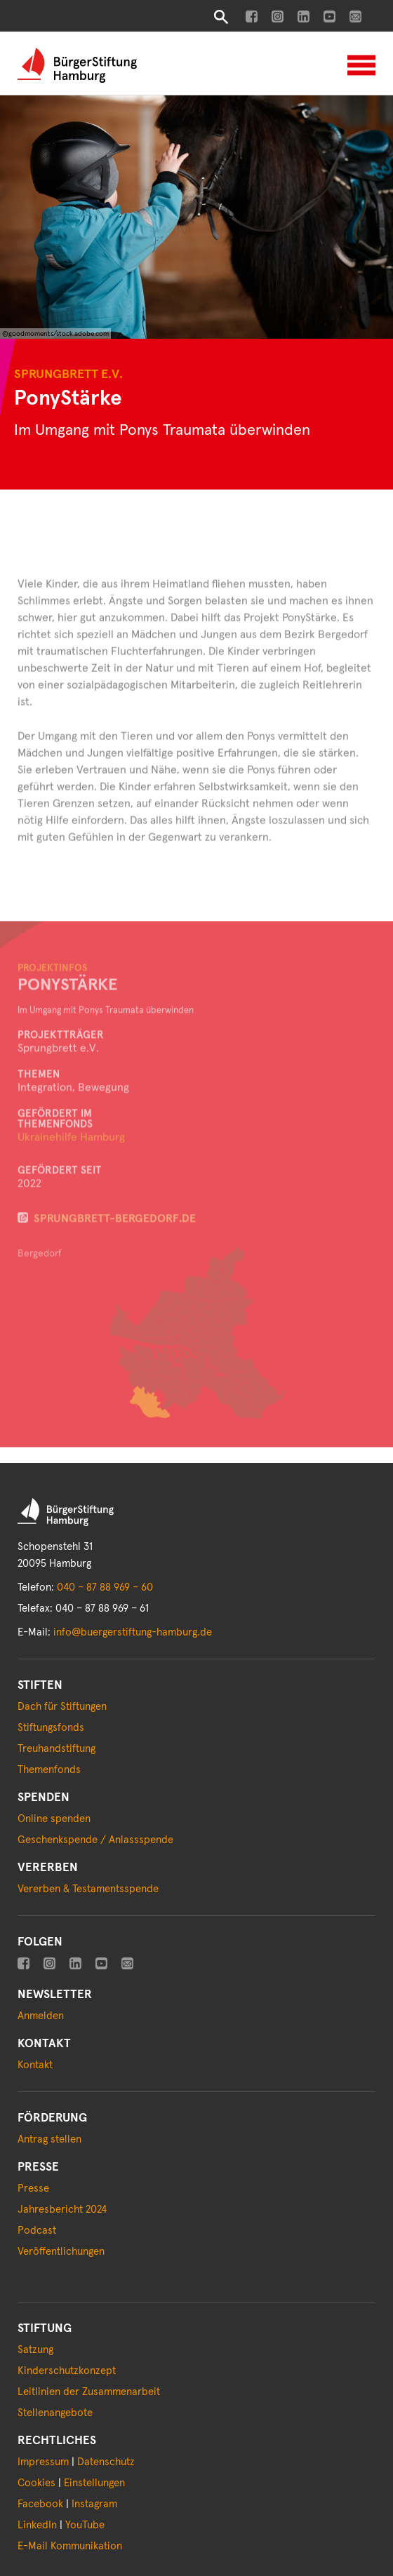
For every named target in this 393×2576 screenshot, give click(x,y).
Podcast (37, 2230)
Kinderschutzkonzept (67, 2371)
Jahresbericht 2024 (62, 2209)
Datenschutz (106, 2462)
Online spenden (54, 1819)
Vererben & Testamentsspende (88, 1889)
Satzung (35, 2350)
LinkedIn (37, 2525)
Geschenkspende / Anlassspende (95, 1840)
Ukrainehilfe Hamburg (71, 1160)
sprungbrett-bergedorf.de (115, 1242)
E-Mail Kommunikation (70, 2546)
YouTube (85, 2525)
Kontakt (35, 2065)
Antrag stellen (49, 2139)
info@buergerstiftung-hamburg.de (132, 1632)
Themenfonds (49, 1770)
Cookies (36, 2483)
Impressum (43, 2462)
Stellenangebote (55, 2413)
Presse (33, 2188)
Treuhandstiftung (56, 1749)
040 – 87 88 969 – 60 (105, 1587)
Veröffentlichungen (61, 2251)
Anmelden (41, 2016)
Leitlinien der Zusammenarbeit (89, 2392)
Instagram (94, 2504)
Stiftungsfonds (51, 1727)
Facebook (40, 2504)
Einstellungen (94, 2483)
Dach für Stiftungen (62, 1706)
